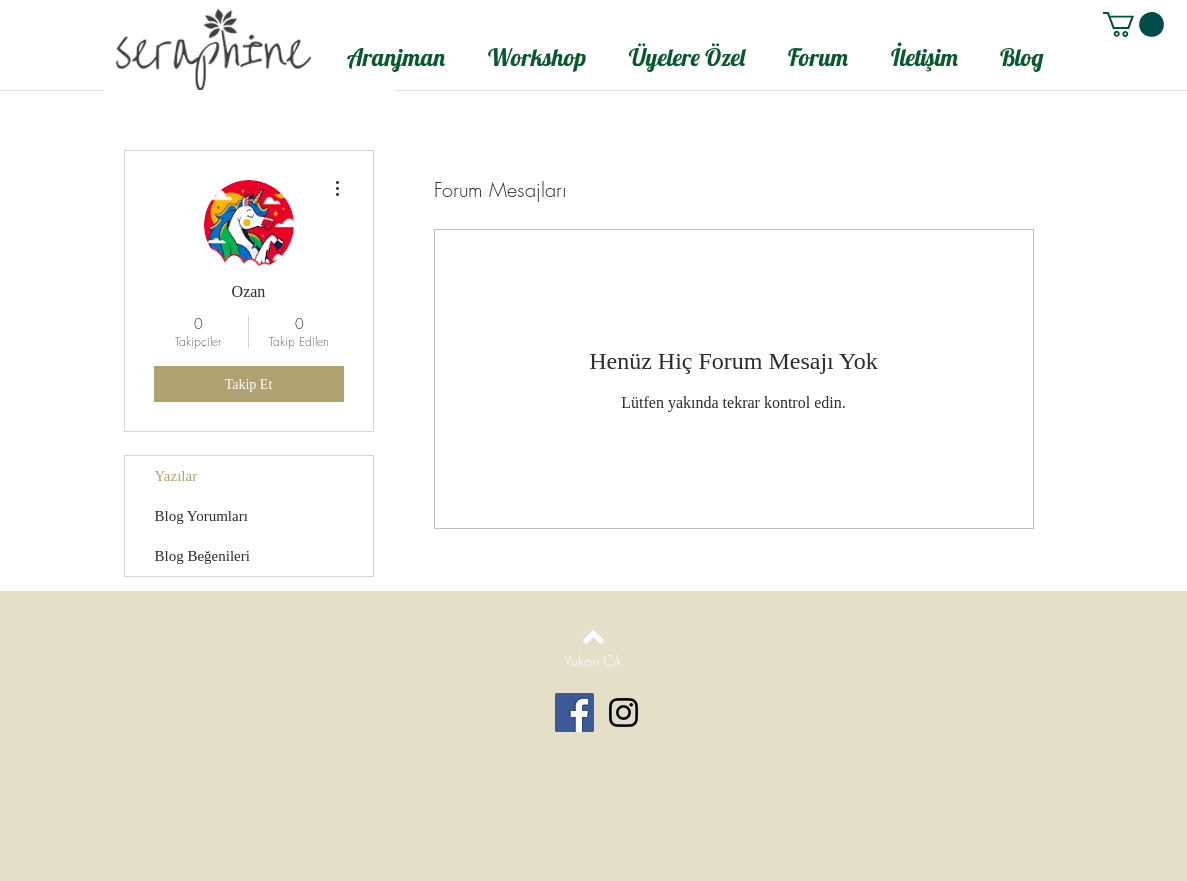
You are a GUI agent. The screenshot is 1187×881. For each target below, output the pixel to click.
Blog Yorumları (201, 516)
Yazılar (176, 476)
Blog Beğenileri (202, 556)
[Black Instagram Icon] (623, 712)
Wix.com (763, 765)
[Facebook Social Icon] (574, 712)
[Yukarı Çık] (593, 661)
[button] (1133, 24)
